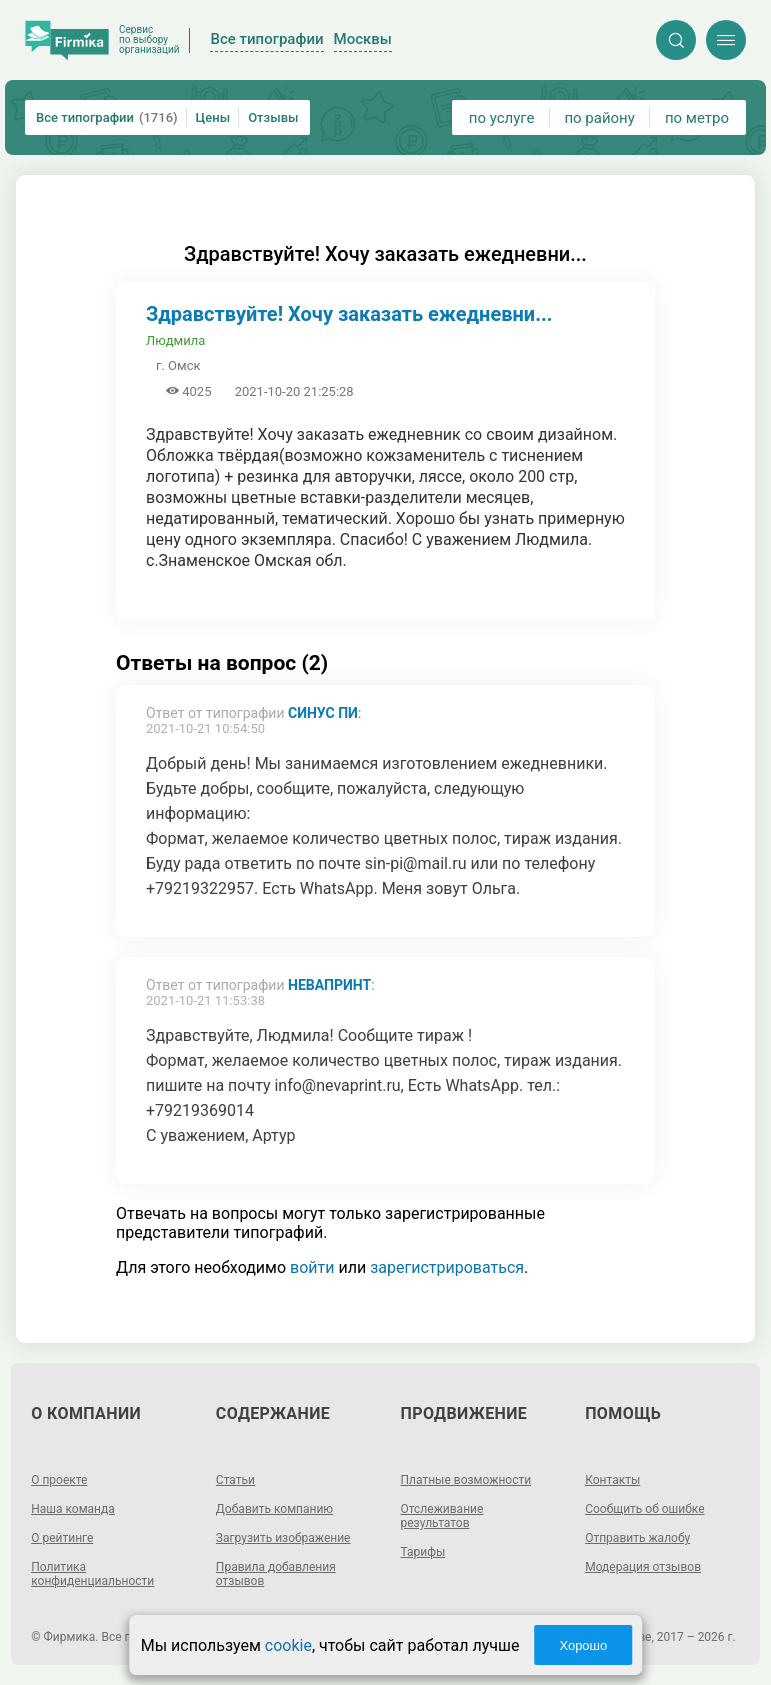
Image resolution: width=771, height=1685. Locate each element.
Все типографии (107, 117)
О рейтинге (62, 1538)
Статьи (235, 1480)
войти (312, 1267)
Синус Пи (323, 713)
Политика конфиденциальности (92, 1574)
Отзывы (273, 117)
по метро (697, 118)
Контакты (612, 1480)
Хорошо (583, 1645)
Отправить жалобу (637, 1538)
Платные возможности (466, 1480)
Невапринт (329, 985)
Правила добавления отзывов (276, 1574)
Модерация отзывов (643, 1567)
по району (599, 118)
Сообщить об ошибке (644, 1509)
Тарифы (423, 1552)
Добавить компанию (274, 1509)
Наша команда (73, 1509)
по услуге (502, 118)
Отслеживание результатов (442, 1516)
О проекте (59, 1480)
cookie (288, 1645)
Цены (213, 117)
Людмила (175, 340)
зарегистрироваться (447, 1267)
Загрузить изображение (283, 1538)
